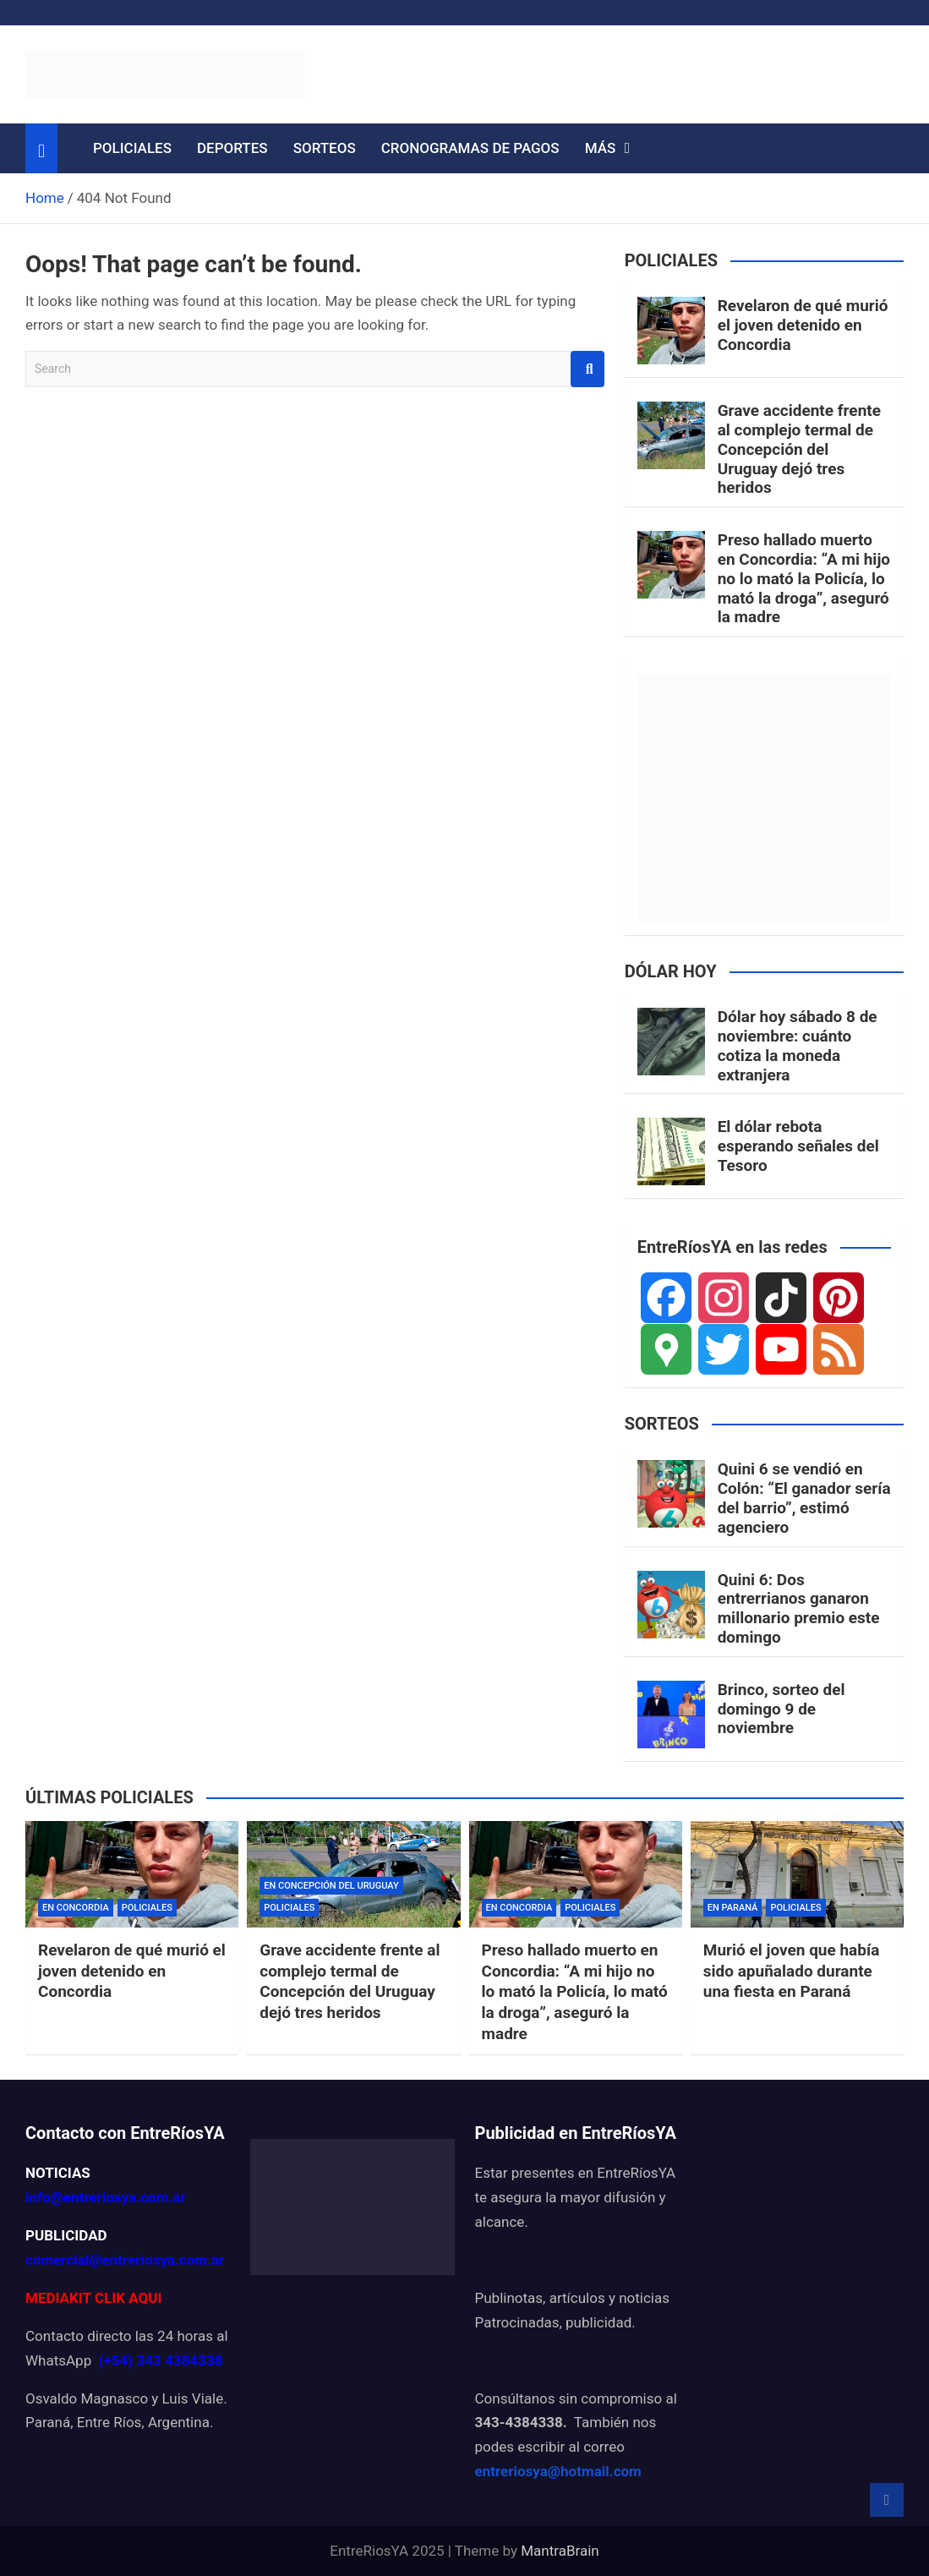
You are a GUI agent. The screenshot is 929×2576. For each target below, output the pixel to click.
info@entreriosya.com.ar (105, 2197)
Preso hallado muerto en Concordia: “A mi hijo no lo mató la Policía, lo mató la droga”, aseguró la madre (804, 578)
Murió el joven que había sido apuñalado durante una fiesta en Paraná (791, 1970)
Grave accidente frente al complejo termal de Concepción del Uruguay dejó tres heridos (799, 449)
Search (587, 369)
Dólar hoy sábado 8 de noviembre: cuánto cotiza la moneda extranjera (797, 1045)
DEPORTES (232, 147)
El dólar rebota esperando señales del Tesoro (798, 1146)
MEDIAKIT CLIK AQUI (93, 2297)
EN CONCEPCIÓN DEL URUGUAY (331, 1885)
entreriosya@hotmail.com (558, 2471)
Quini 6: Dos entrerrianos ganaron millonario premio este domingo (799, 1608)
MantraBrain (560, 2550)
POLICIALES (132, 147)
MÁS (600, 147)
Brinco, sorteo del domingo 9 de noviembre (781, 1709)
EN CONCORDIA (75, 1907)
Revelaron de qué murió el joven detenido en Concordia (803, 325)
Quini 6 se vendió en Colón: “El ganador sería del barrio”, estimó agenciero (804, 1497)
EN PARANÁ (733, 1907)
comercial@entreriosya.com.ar (124, 2259)
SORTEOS (324, 147)
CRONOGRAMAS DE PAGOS (470, 147)
